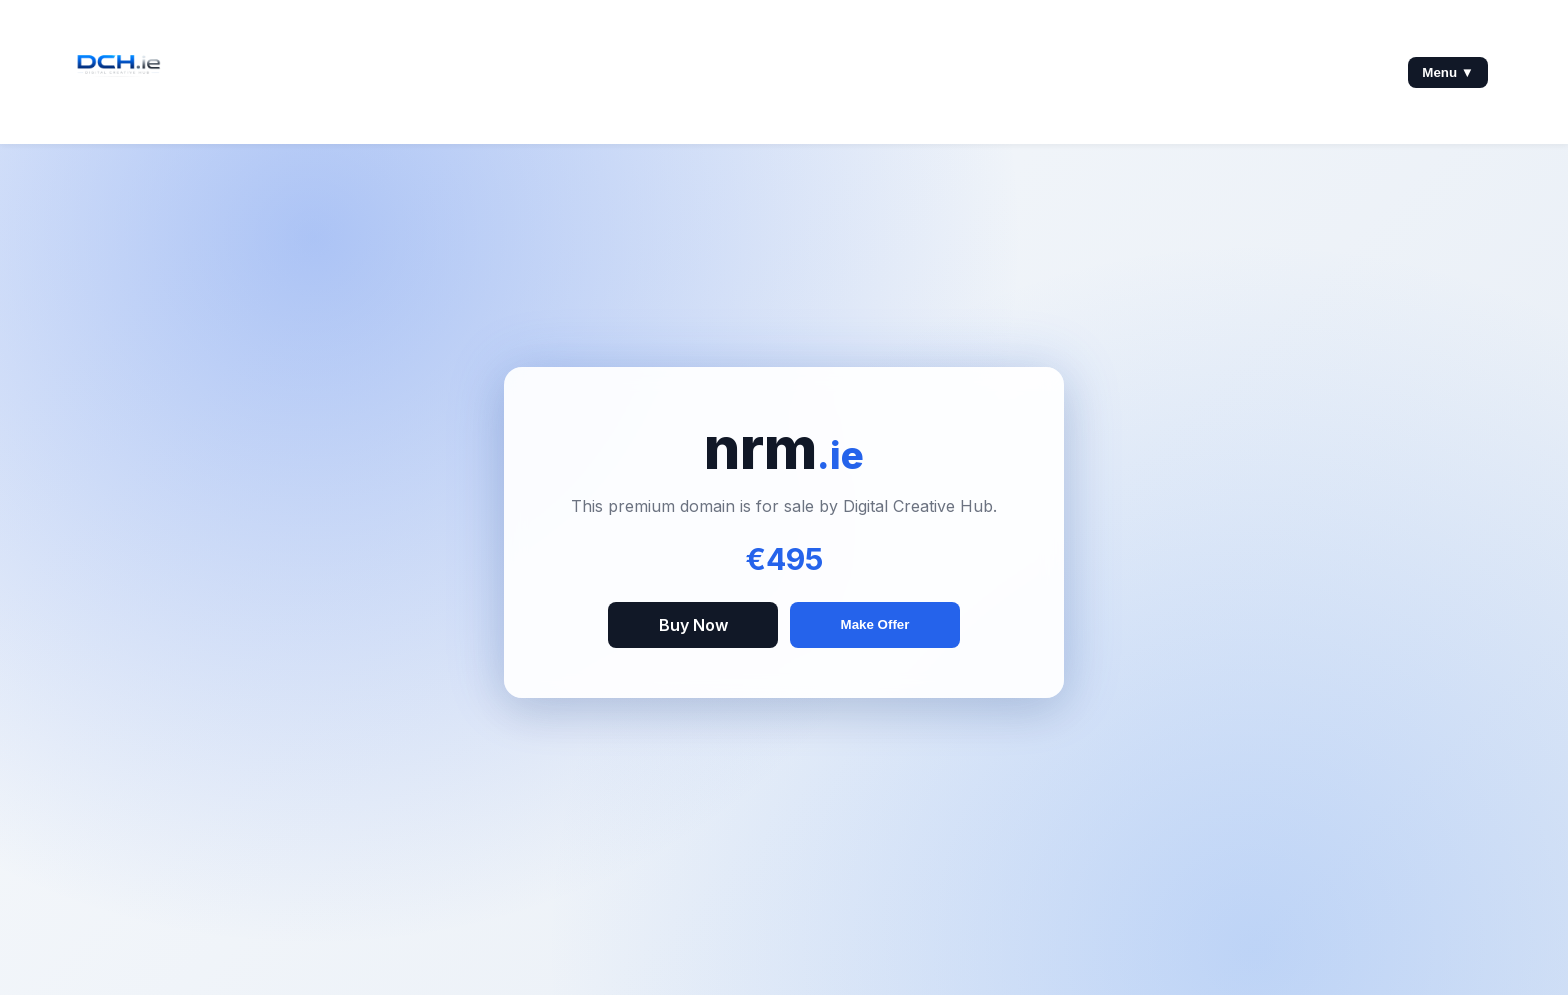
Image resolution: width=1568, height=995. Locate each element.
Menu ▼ (1448, 72)
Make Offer (875, 624)
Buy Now (693, 625)
